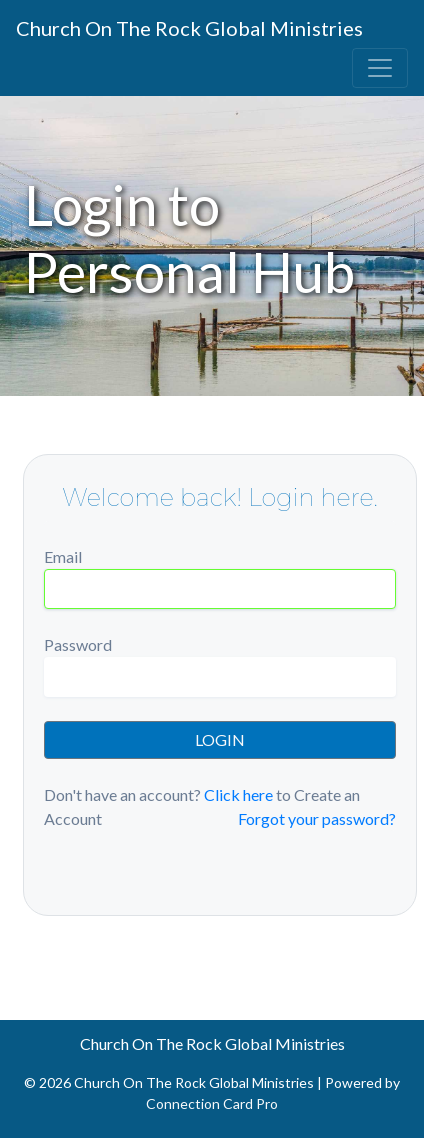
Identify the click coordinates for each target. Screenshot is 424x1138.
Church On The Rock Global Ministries (189, 28)
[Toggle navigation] (380, 68)
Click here (238, 794)
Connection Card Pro (212, 1103)
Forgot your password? (317, 818)
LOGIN (220, 739)
